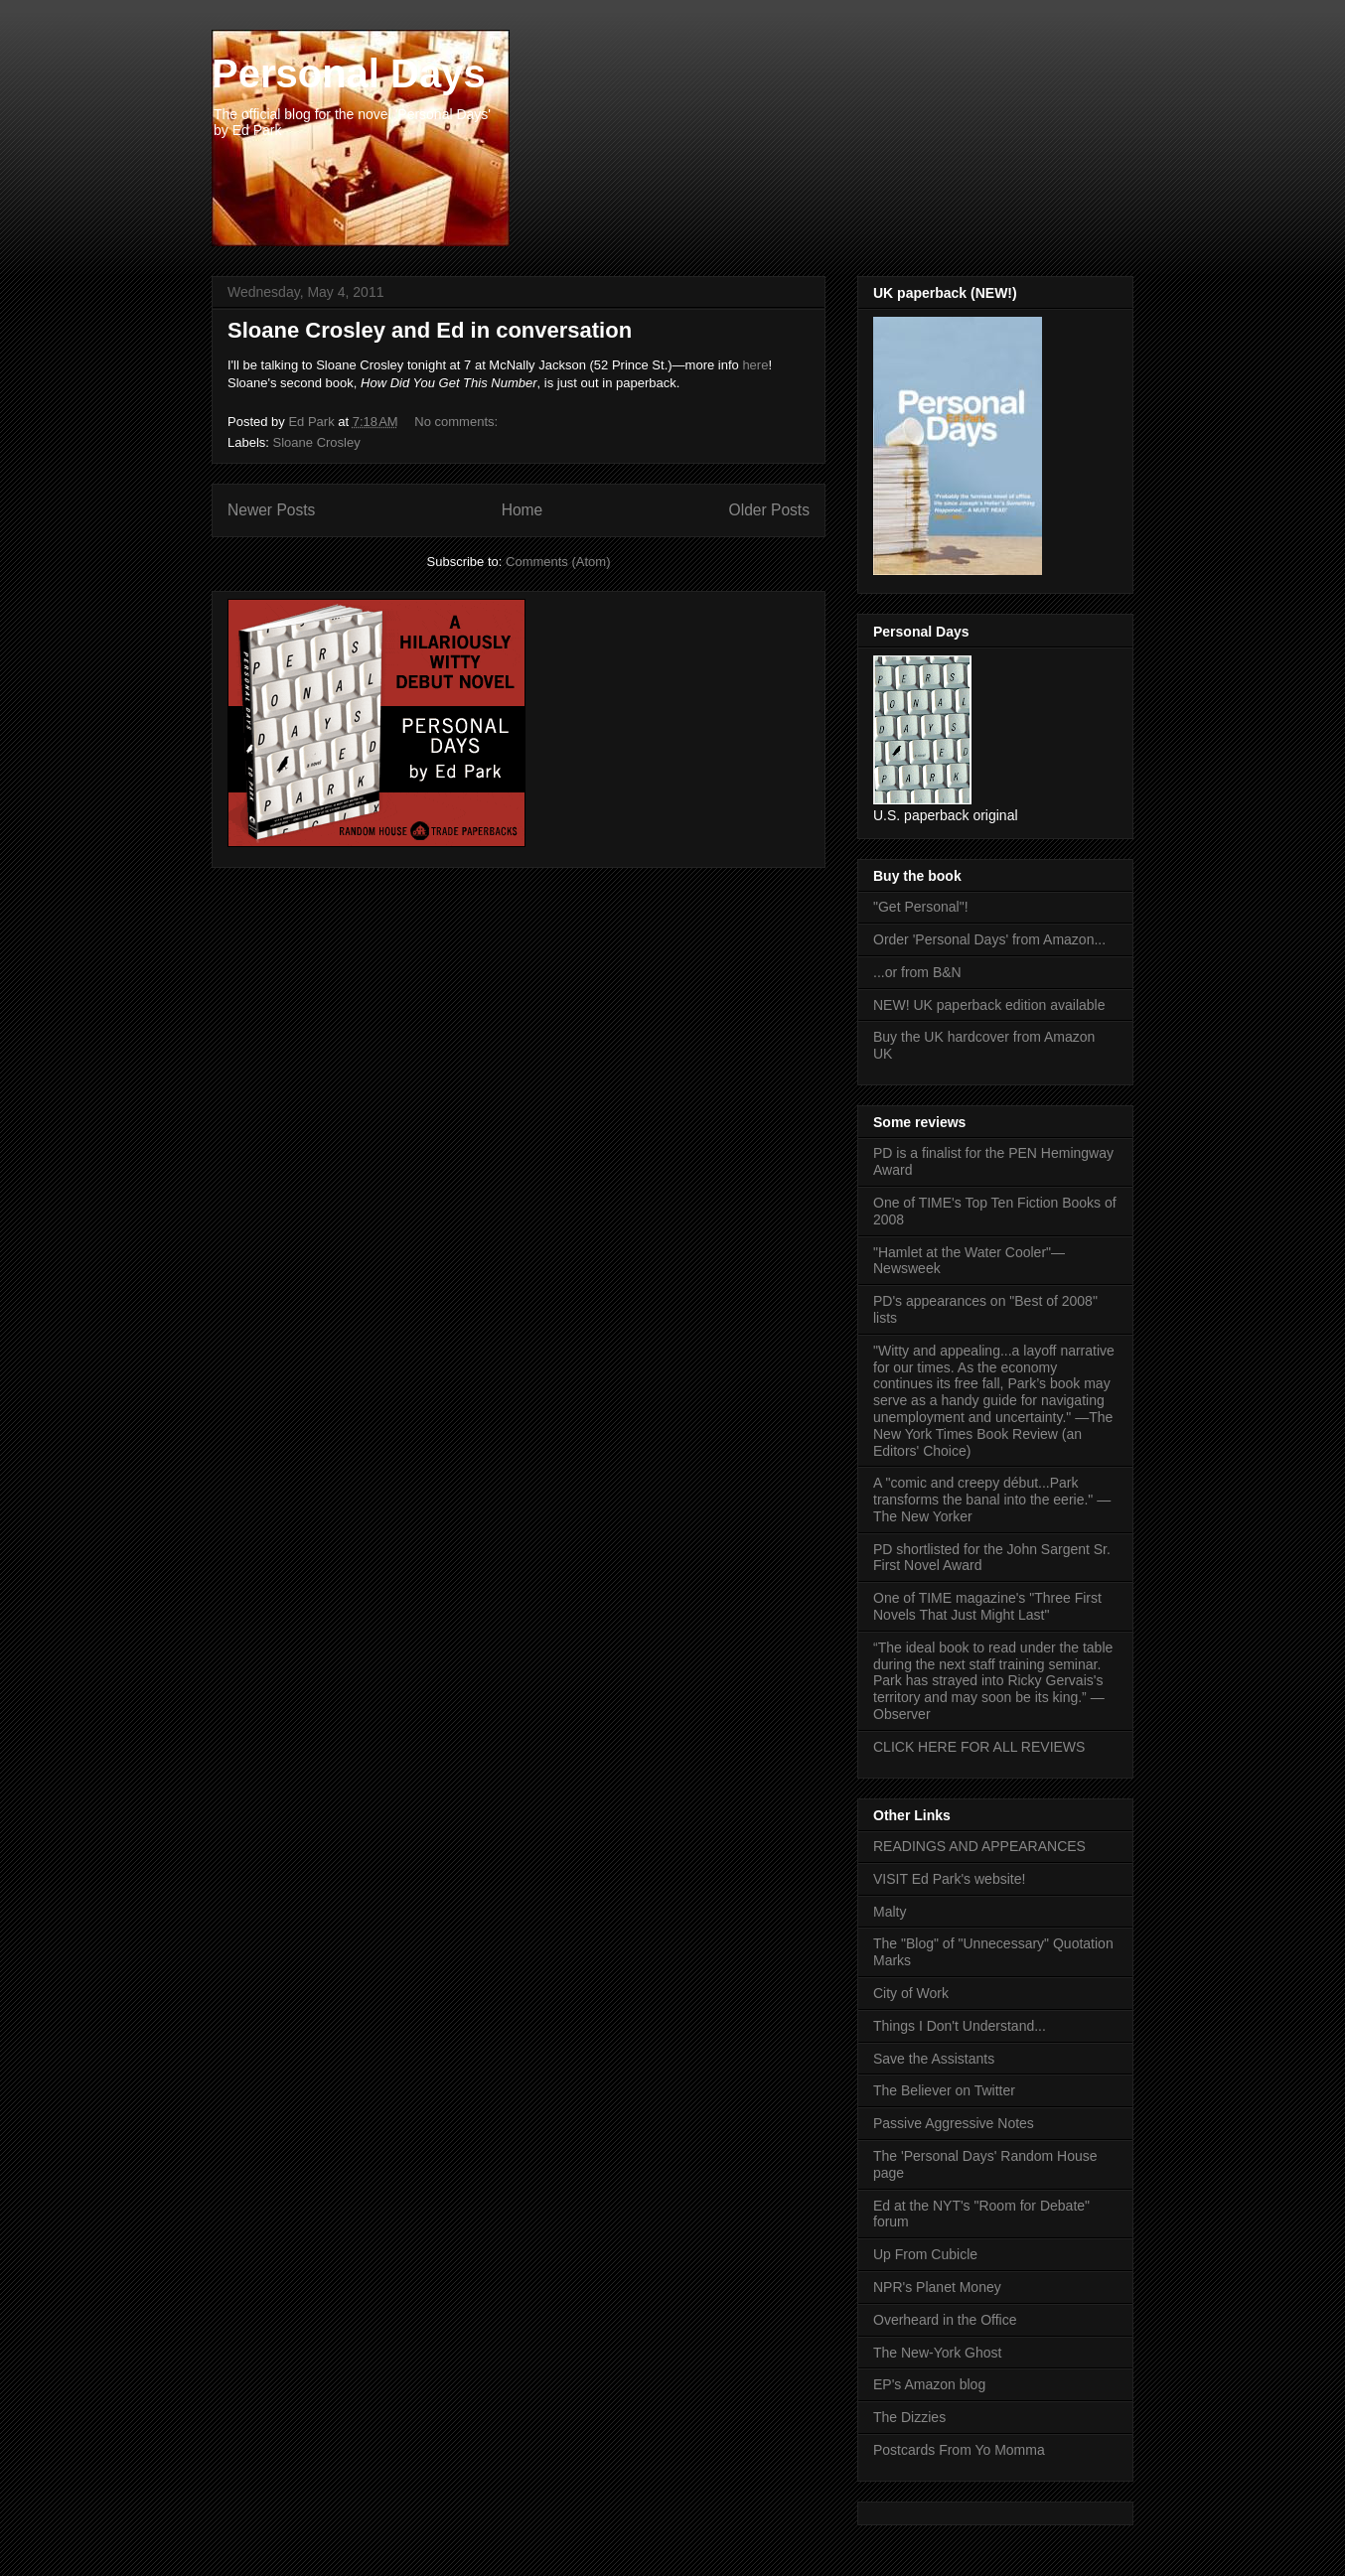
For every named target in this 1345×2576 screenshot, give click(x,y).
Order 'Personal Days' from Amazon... (989, 939)
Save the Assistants (933, 2059)
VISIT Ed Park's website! (949, 1879)
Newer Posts (271, 509)
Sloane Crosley (317, 442)
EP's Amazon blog (929, 2384)
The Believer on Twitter (944, 2090)
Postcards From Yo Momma (959, 2450)
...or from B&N (917, 972)
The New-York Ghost (937, 2353)
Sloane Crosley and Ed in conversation (429, 330)
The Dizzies (909, 2417)
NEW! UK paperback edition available (989, 1005)
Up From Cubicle (925, 2254)
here (755, 365)
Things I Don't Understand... (959, 2026)
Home (522, 509)
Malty (889, 1912)
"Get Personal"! (921, 907)
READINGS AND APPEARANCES (979, 1846)
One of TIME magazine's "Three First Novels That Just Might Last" (987, 1606)
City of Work (911, 1993)
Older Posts (769, 509)
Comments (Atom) (558, 561)
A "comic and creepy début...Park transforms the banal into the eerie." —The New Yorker (992, 1499)
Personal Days (349, 73)
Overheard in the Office (944, 2320)
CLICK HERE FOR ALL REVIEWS (979, 1747)
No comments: (457, 421)
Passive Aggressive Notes (953, 2123)
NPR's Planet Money (937, 2287)
